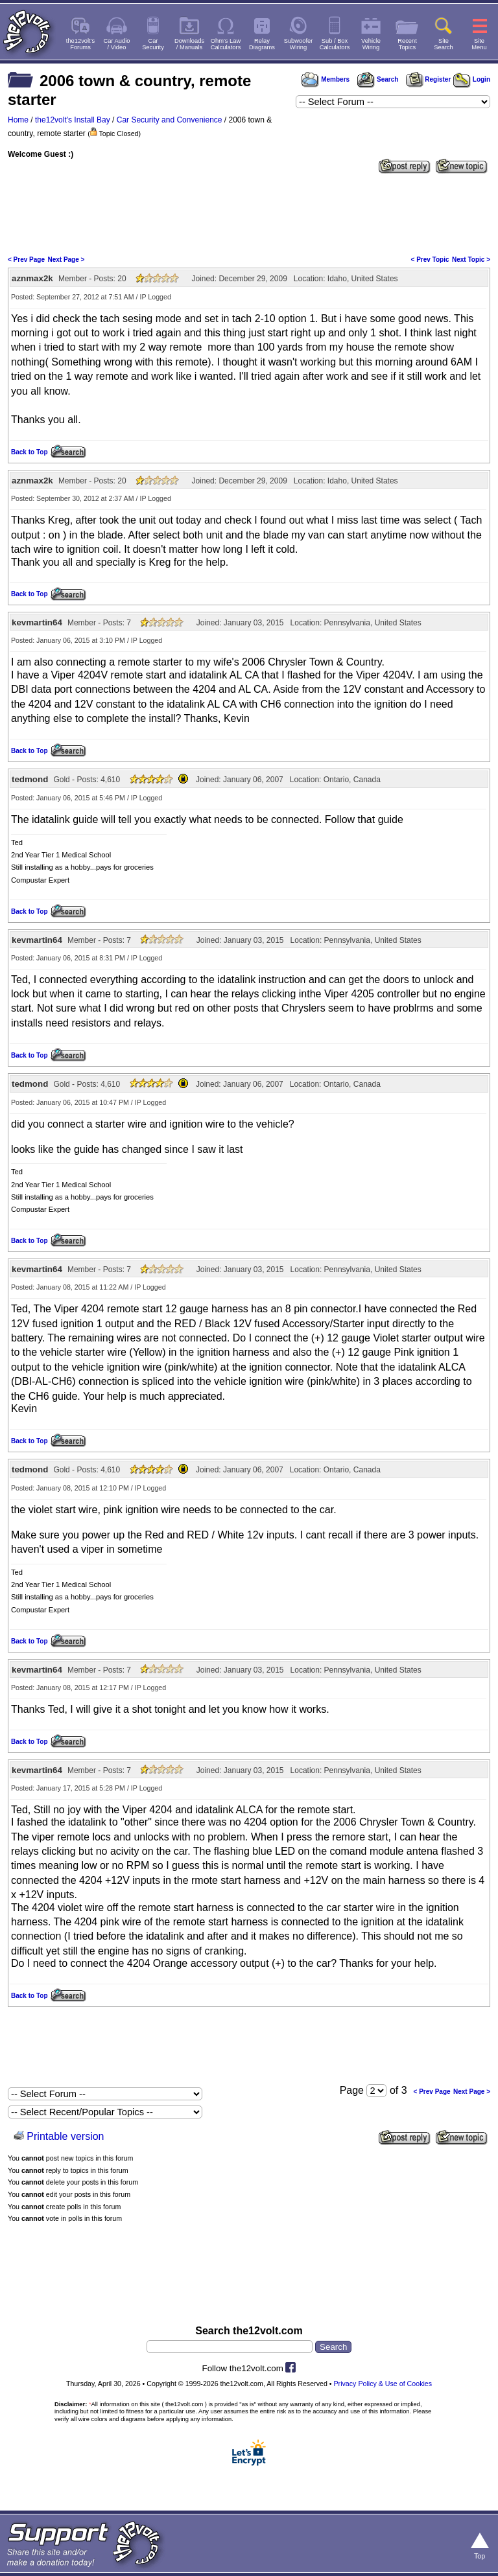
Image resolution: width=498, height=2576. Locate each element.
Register (428, 79)
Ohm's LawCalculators (226, 44)
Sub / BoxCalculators (335, 44)
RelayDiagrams (262, 44)
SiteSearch (443, 44)
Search (377, 79)
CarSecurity (153, 44)
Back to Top (29, 452)
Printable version (65, 2136)
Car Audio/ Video (117, 44)
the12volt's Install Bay (72, 119)
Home (18, 119)
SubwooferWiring (298, 44)
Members (326, 79)
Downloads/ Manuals (189, 44)
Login (471, 79)
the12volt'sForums (80, 44)
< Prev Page (26, 259)
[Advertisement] (249, 213)
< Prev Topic (430, 259)
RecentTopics (407, 44)
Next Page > (65, 259)
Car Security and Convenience (169, 119)
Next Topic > (471, 259)
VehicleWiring (371, 44)
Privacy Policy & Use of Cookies (383, 2383)
